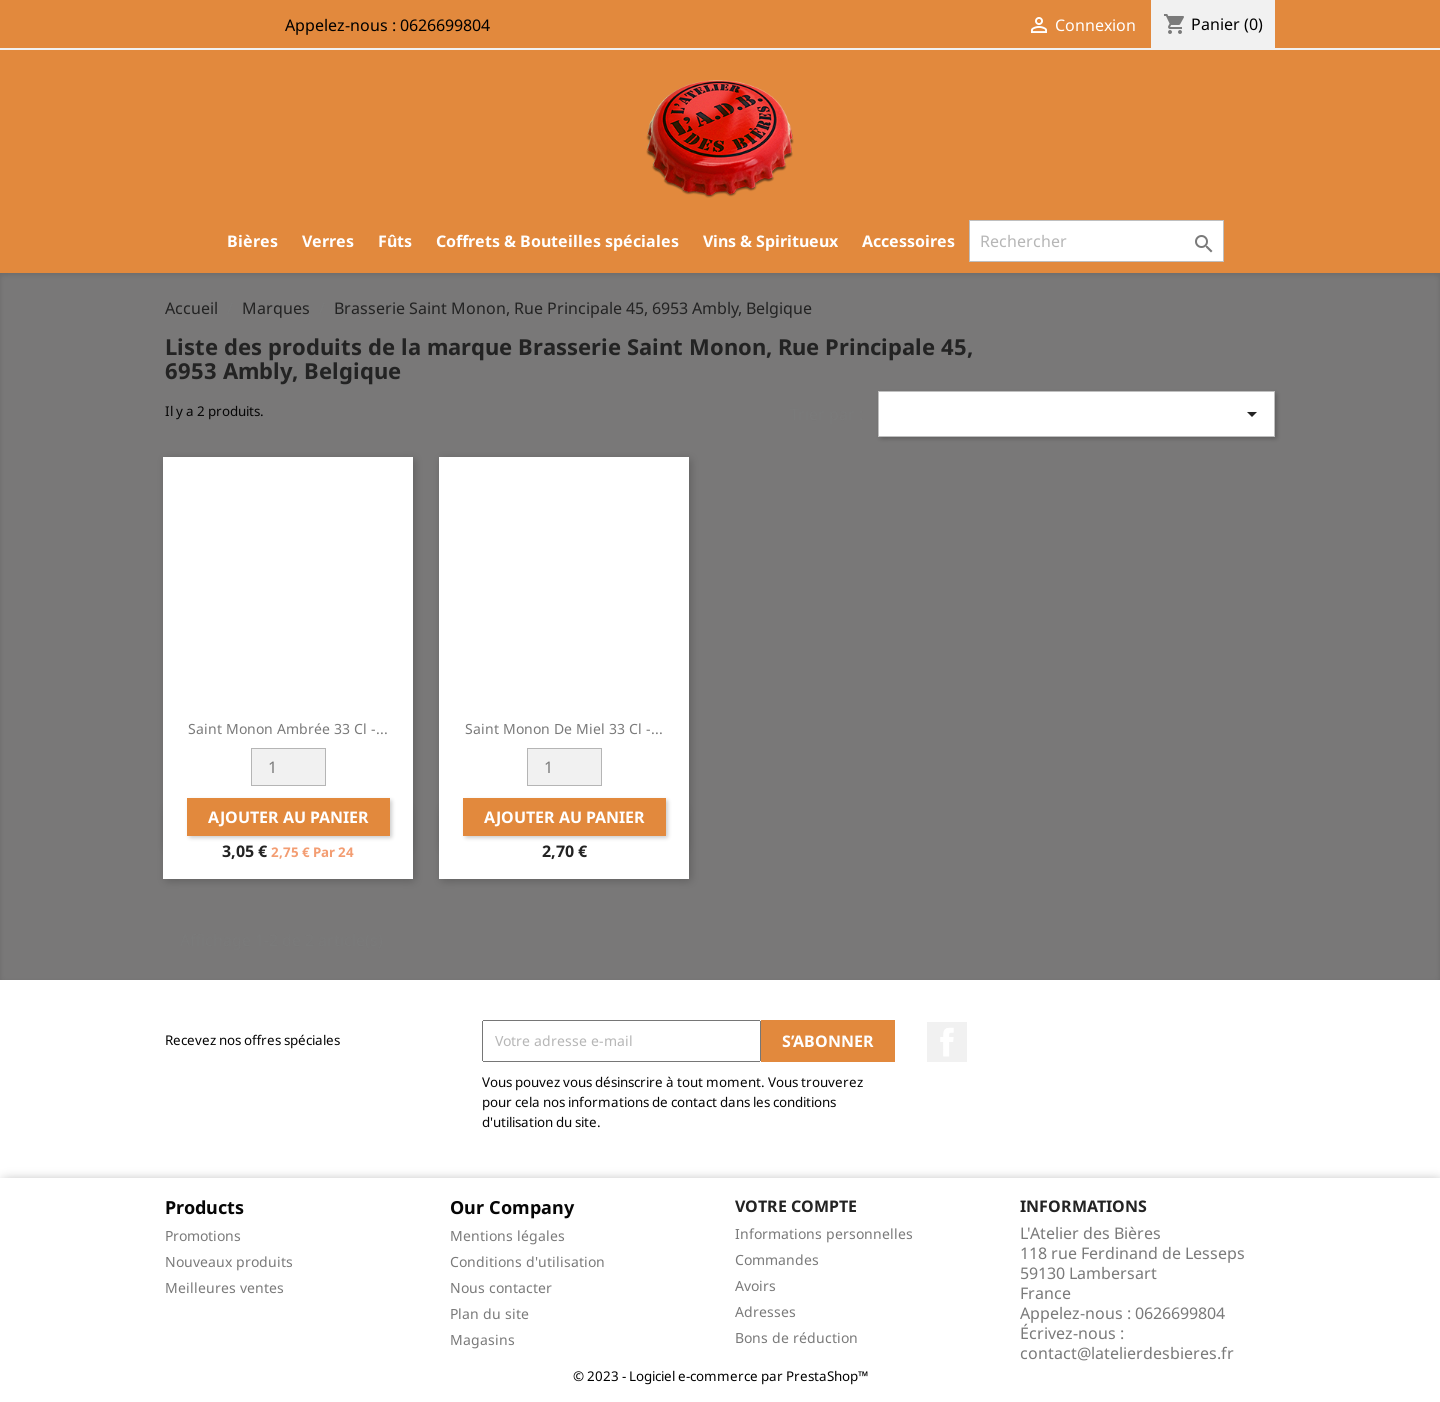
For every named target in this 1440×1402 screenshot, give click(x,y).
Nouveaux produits (229, 1261)
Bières (252, 241)
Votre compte (796, 1206)
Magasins (482, 1339)
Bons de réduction (796, 1337)
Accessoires (908, 241)
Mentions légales (507, 1235)
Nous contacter (501, 1287)
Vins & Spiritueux (770, 241)
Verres (328, 241)
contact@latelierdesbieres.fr (1127, 1353)
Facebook (947, 1042)
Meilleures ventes (224, 1287)
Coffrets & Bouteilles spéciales (557, 241)
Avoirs (755, 1285)
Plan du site (489, 1313)
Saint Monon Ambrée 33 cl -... (288, 728)
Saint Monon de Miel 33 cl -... (564, 728)
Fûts (395, 241)
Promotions (203, 1235)
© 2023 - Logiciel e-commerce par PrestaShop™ (720, 1376)
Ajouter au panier (288, 817)
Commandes (777, 1259)
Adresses (765, 1311)
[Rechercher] (1096, 241)
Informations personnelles (824, 1233)
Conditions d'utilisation (527, 1261)
